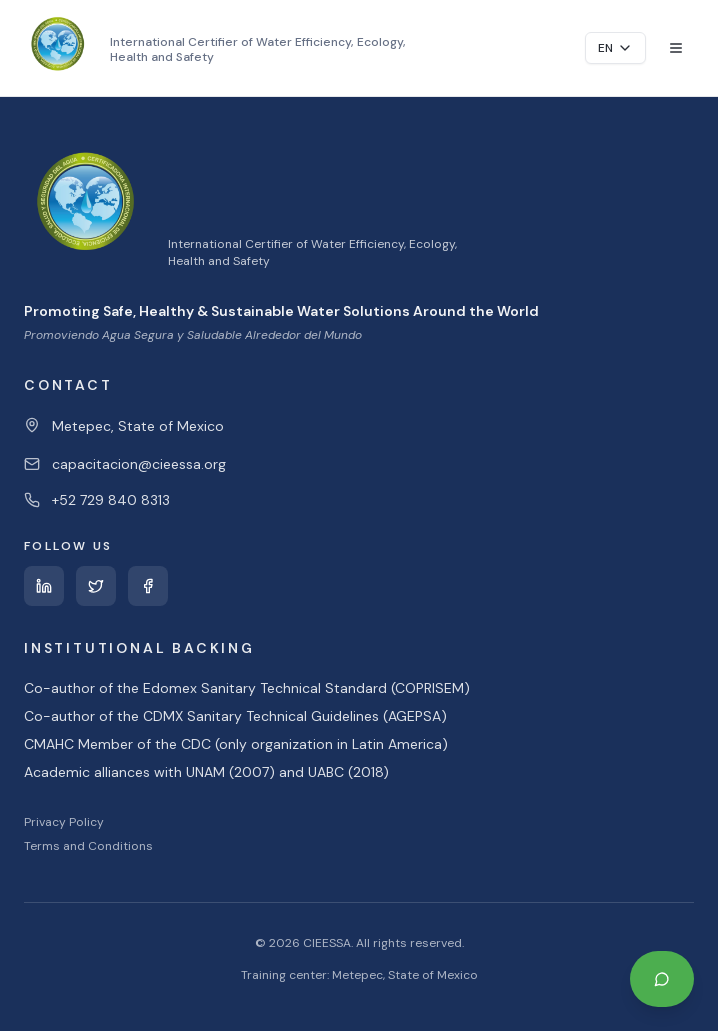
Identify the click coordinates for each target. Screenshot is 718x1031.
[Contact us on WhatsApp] (662, 979)
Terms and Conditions (88, 846)
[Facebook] (148, 586)
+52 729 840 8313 (111, 500)
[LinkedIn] (44, 586)
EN (615, 48)
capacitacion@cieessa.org (139, 464)
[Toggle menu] (676, 48)
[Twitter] (96, 586)
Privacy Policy (64, 822)
